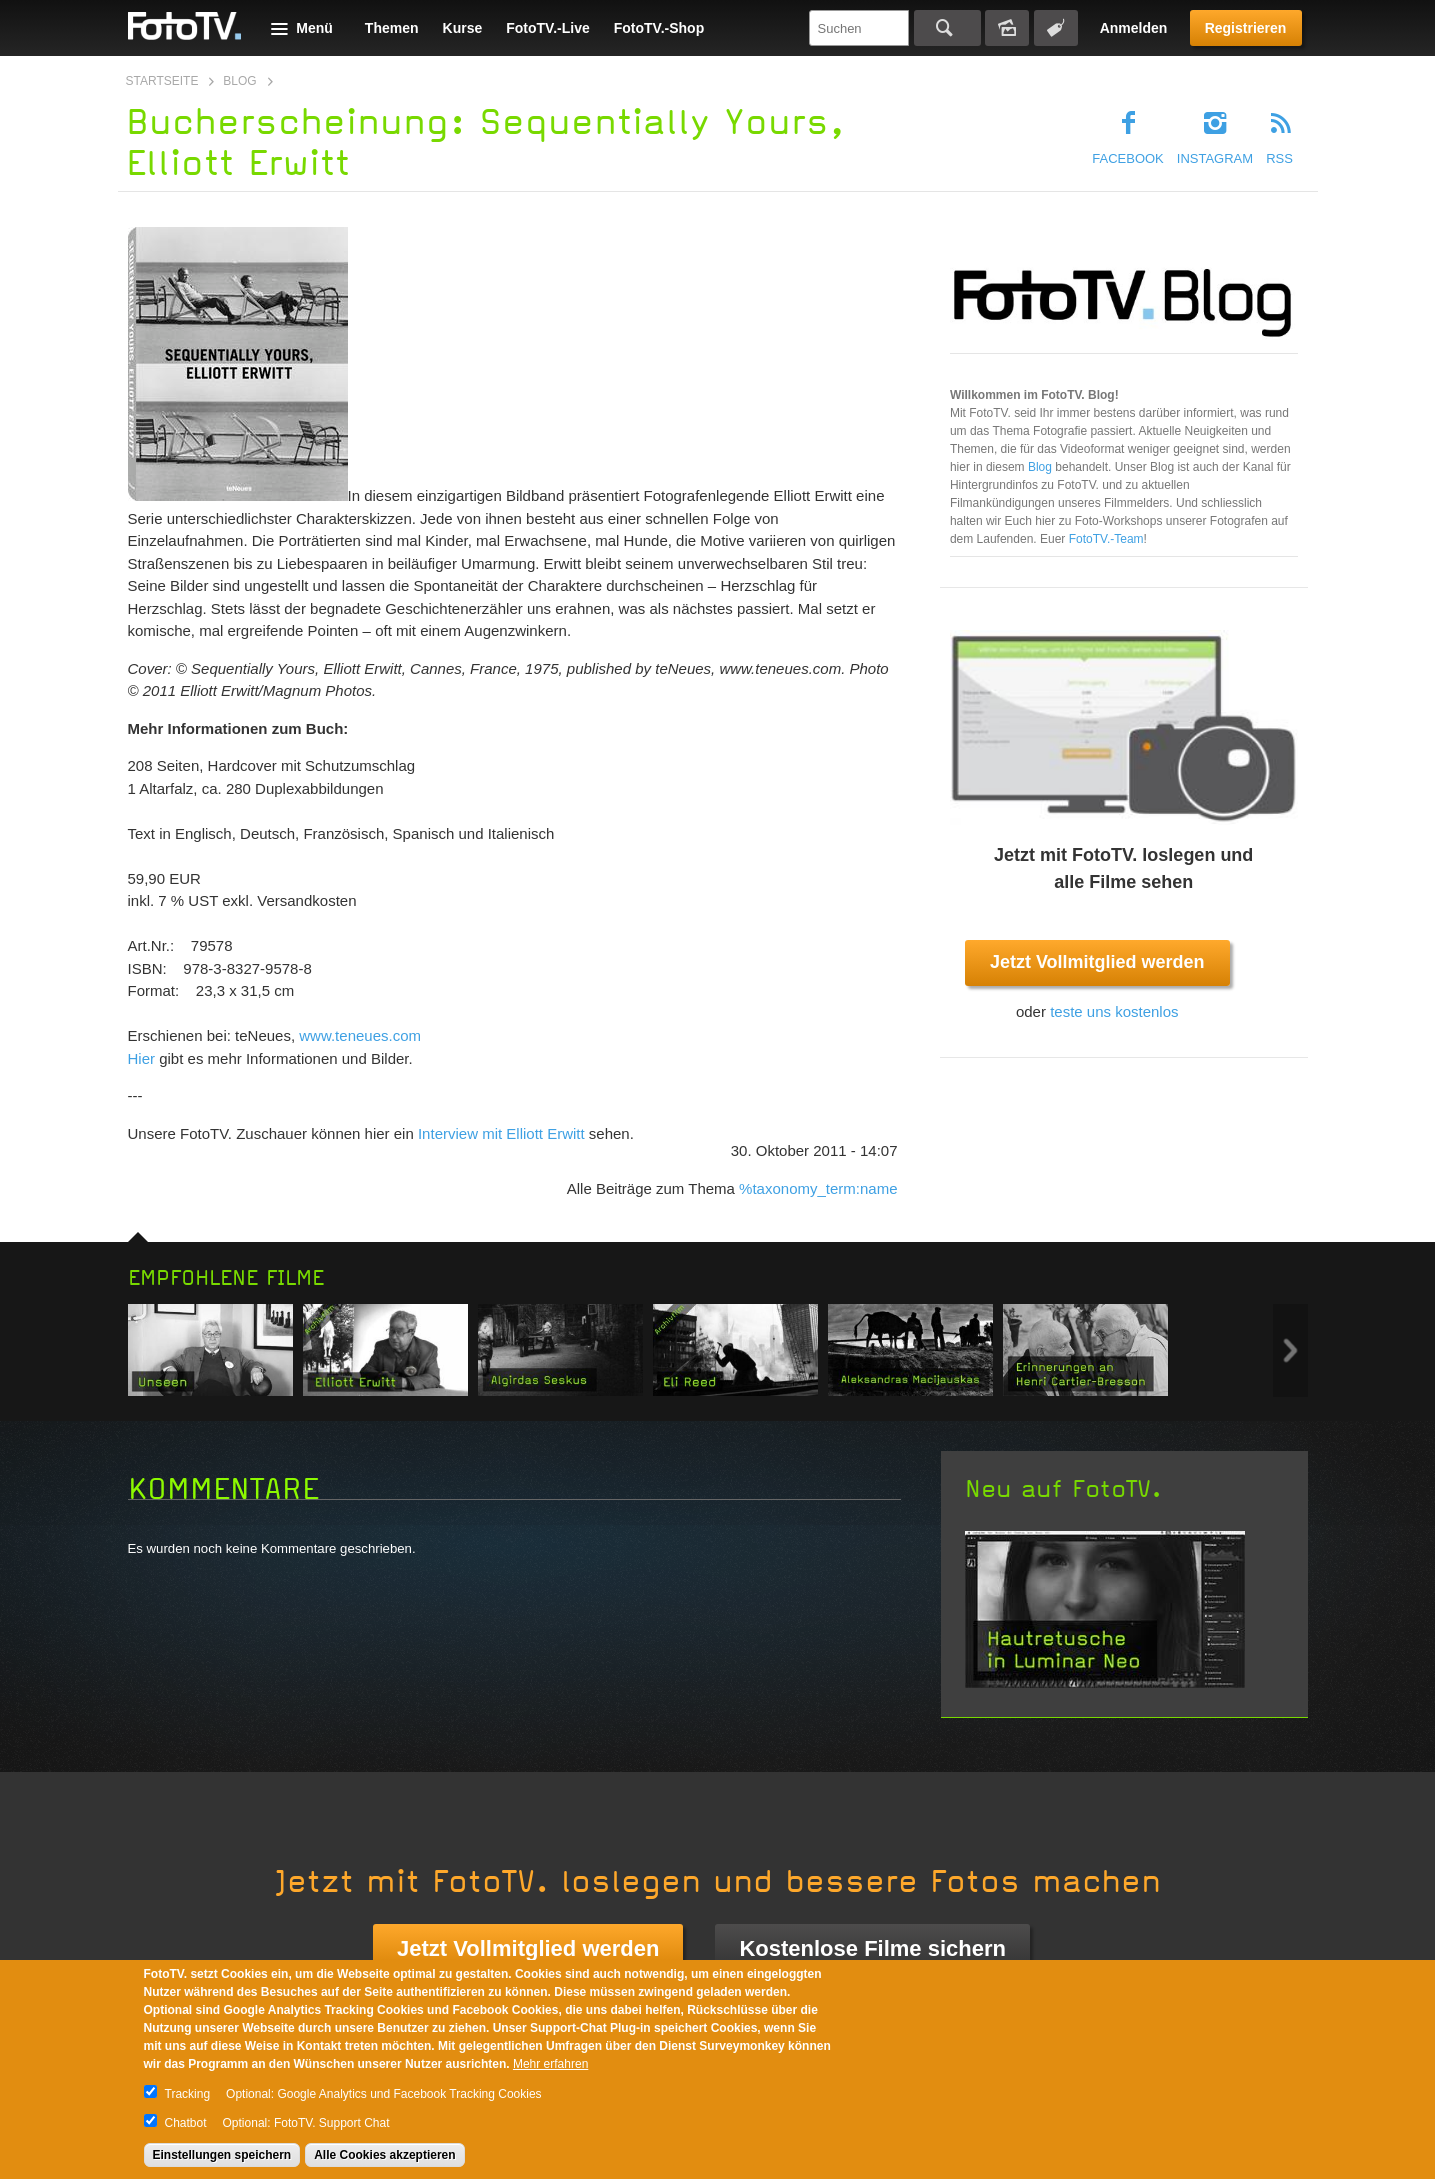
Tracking (188, 2094)
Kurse (463, 28)
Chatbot (186, 2123)
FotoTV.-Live (548, 28)
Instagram (1215, 158)
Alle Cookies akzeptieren (384, 2155)
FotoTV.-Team (1106, 539)
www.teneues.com (360, 1035)
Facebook (1128, 158)
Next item (1290, 1350)
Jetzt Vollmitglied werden (1097, 962)
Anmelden (1134, 28)
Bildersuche (1007, 28)
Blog (239, 81)
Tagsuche (1056, 28)
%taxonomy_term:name (818, 1188)
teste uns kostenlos (1114, 1011)
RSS (1279, 158)
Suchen (947, 28)
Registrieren (1246, 28)
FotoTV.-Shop (659, 28)
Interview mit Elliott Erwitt (501, 1133)
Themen (392, 28)
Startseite (162, 81)
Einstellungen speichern (222, 2155)
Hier (142, 1058)
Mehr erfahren (550, 2064)
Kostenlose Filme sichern (872, 1948)
